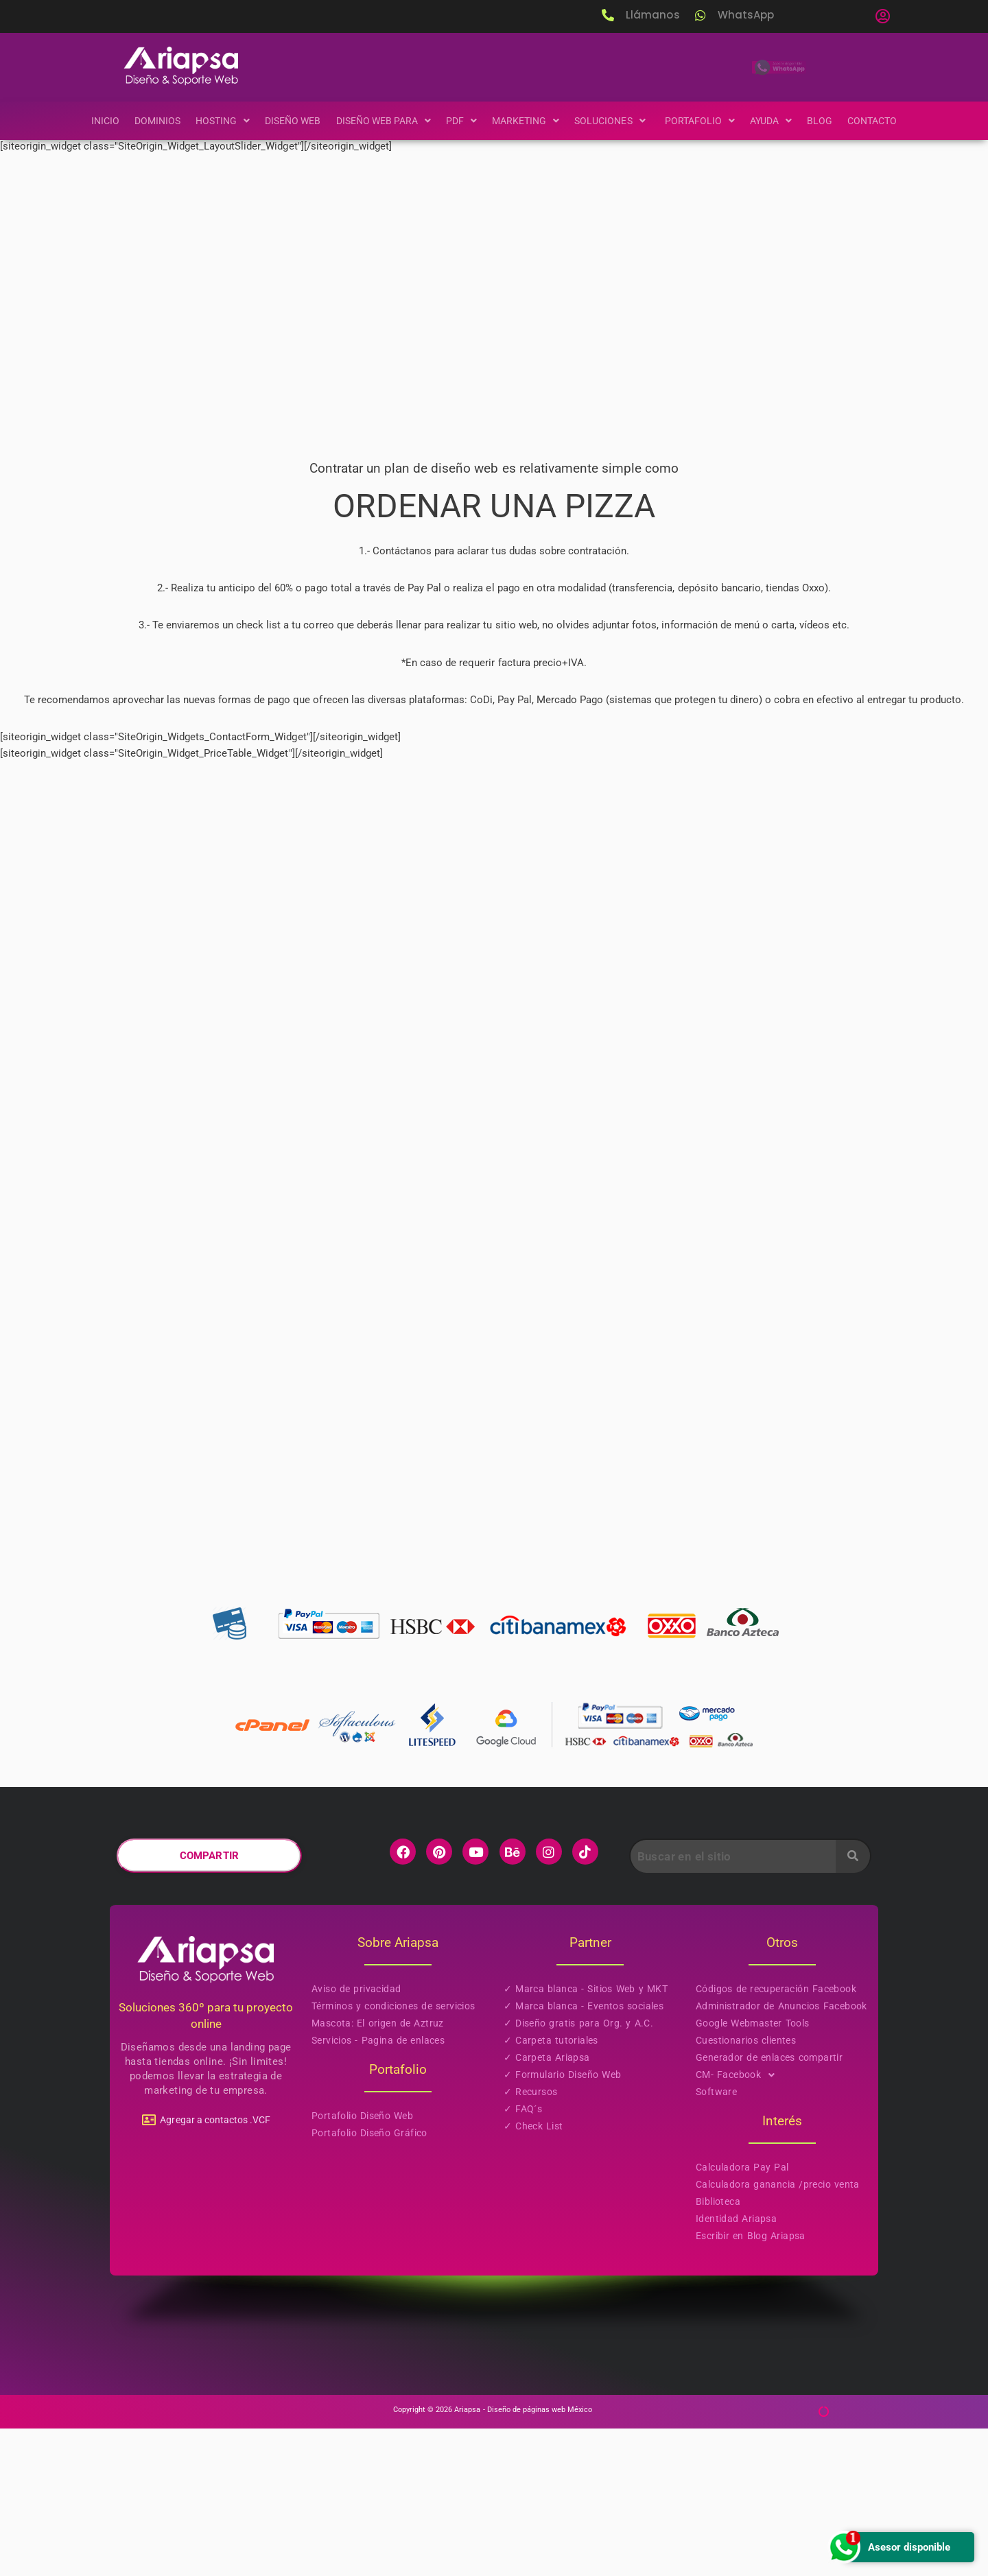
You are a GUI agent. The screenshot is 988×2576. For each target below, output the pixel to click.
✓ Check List (533, 2274)
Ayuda (779, 120)
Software (716, 2239)
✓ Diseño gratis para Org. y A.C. (578, 2171)
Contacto (884, 120)
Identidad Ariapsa (736, 2366)
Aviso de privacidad (356, 2136)
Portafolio (706, 120)
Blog (830, 120)
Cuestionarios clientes (746, 2188)
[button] (882, 16)
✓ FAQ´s (523, 2257)
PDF (461, 120)
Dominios (147, 120)
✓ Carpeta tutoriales (551, 2188)
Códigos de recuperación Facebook (776, 2136)
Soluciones (616, 120)
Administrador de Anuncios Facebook (781, 2154)
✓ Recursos (530, 2239)
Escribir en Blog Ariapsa (750, 2383)
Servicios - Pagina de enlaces (378, 2188)
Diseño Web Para (380, 120)
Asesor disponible (887, 2546)
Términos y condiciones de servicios (393, 2154)
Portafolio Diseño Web (362, 2263)
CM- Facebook (739, 2223)
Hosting (214, 120)
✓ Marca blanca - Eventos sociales (583, 2154)
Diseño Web (286, 120)
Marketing (527, 120)
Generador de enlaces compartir (769, 2205)
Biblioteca (718, 2349)
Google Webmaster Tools (753, 2171)
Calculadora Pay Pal (742, 2315)
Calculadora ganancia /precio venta (778, 2332)
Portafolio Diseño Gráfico (369, 2281)
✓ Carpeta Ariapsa (547, 2205)
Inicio (93, 120)
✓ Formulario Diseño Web (562, 2222)
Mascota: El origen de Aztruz (377, 2171)
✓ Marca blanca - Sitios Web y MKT (586, 2136)
